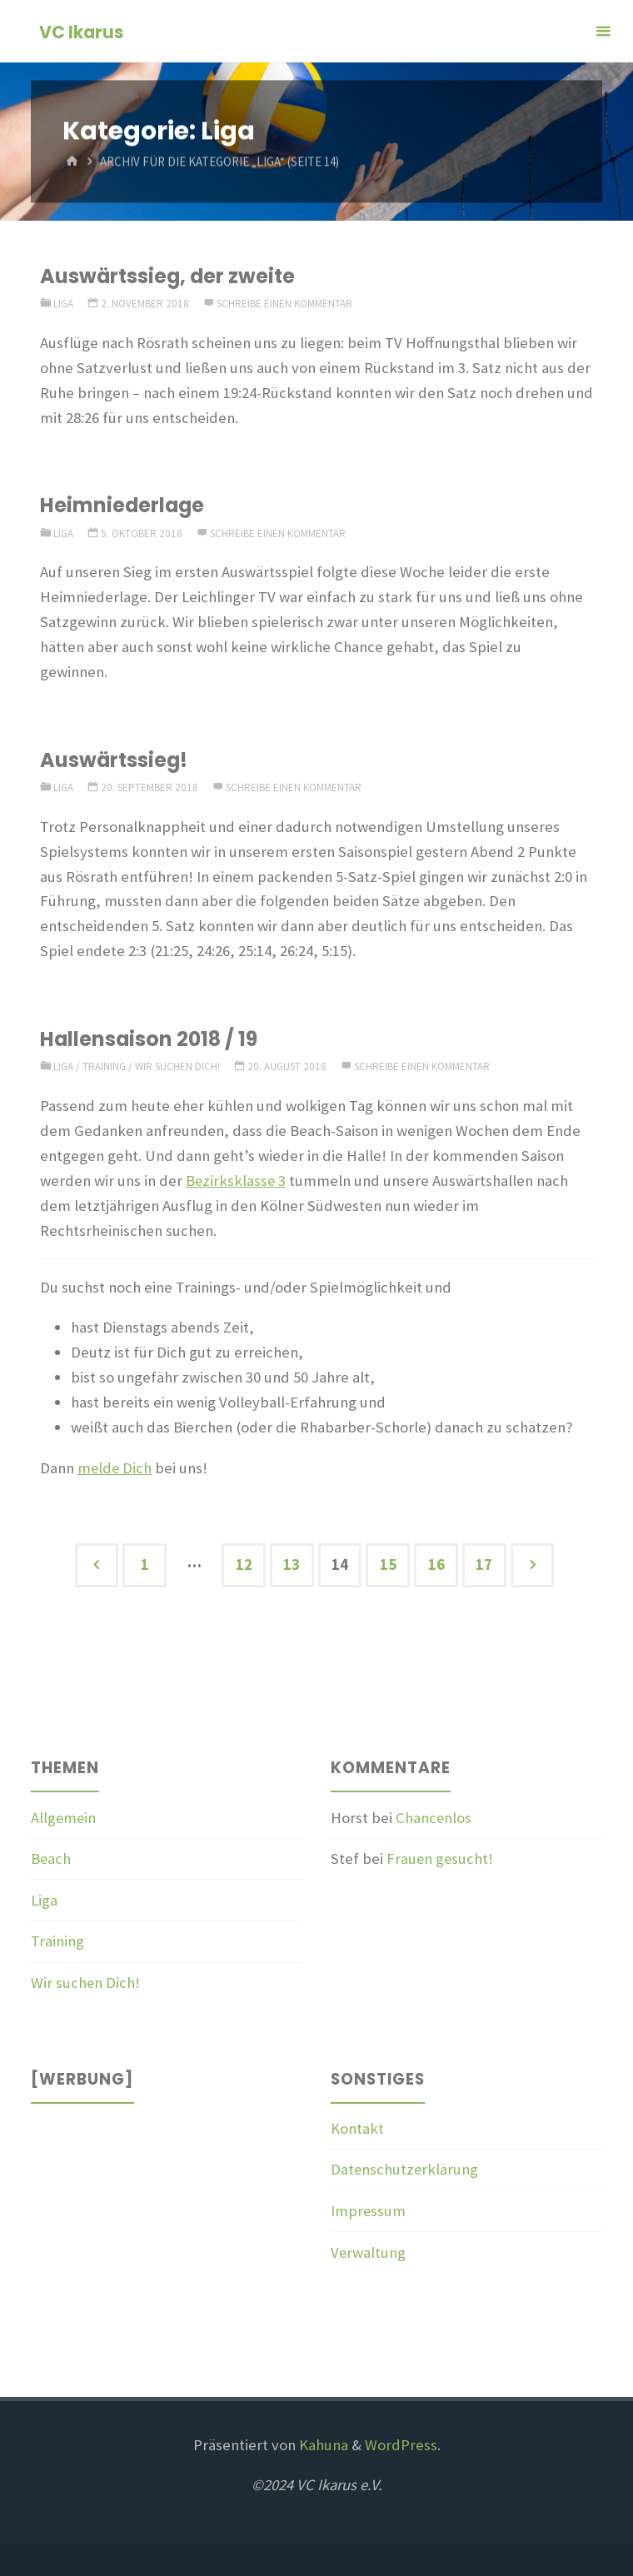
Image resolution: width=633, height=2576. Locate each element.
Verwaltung (368, 2252)
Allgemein (64, 1817)
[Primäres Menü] (603, 31)
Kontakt (357, 2128)
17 (484, 1564)
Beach (51, 1858)
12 (244, 1564)
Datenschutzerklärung (405, 2169)
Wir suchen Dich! (177, 1066)
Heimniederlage (123, 505)
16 (436, 1564)
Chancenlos (434, 1817)
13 (291, 1564)
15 (388, 1564)
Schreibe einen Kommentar (284, 303)
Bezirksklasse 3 (236, 1180)
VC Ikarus (81, 32)
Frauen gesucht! (440, 1858)
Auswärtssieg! (114, 760)
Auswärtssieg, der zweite (168, 276)
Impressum (368, 2210)
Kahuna (322, 2444)
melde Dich (115, 1467)
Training (104, 1066)
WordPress (401, 2444)
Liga (63, 303)
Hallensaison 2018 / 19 (149, 1039)
